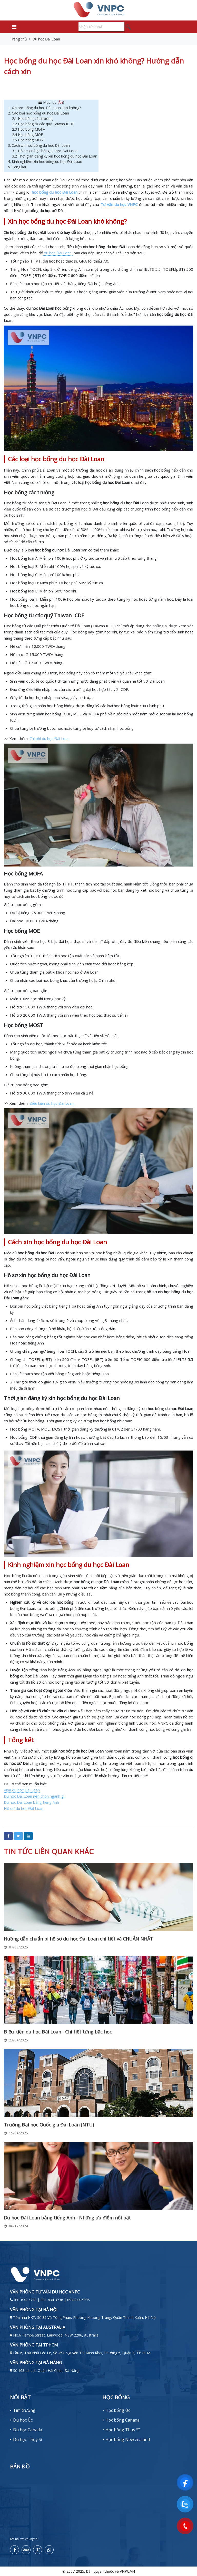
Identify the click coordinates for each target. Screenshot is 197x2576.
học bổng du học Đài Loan (54, 192)
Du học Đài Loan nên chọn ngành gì (34, 1796)
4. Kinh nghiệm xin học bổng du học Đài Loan (45, 161)
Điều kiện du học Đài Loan (52, 1103)
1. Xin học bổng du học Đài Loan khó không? (44, 107)
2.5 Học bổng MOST (28, 140)
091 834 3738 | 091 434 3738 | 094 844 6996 (52, 2299)
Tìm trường (24, 2410)
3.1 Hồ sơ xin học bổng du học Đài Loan (45, 150)
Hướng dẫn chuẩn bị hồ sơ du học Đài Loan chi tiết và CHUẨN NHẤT (78, 1939)
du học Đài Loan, (58, 252)
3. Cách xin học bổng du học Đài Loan (39, 145)
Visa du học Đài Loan (22, 1789)
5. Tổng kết (17, 166)
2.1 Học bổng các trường (33, 118)
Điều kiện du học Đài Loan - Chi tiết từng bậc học (58, 2032)
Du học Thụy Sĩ (27, 2439)
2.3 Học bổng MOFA (29, 129)
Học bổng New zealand (127, 2439)
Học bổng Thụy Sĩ (122, 2430)
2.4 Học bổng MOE (28, 134)
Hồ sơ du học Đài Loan (23, 1808)
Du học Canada (27, 2430)
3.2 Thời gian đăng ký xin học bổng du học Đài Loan (55, 156)
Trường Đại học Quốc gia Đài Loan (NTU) (49, 2125)
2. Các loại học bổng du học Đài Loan (39, 113)
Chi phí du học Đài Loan (49, 738)
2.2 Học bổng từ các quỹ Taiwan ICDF (43, 123)
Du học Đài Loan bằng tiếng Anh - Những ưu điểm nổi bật (67, 2218)
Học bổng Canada (122, 2420)
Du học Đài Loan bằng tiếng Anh (31, 1802)
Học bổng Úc (117, 2410)
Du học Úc (23, 2420)
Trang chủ (18, 39)
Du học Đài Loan (46, 39)
